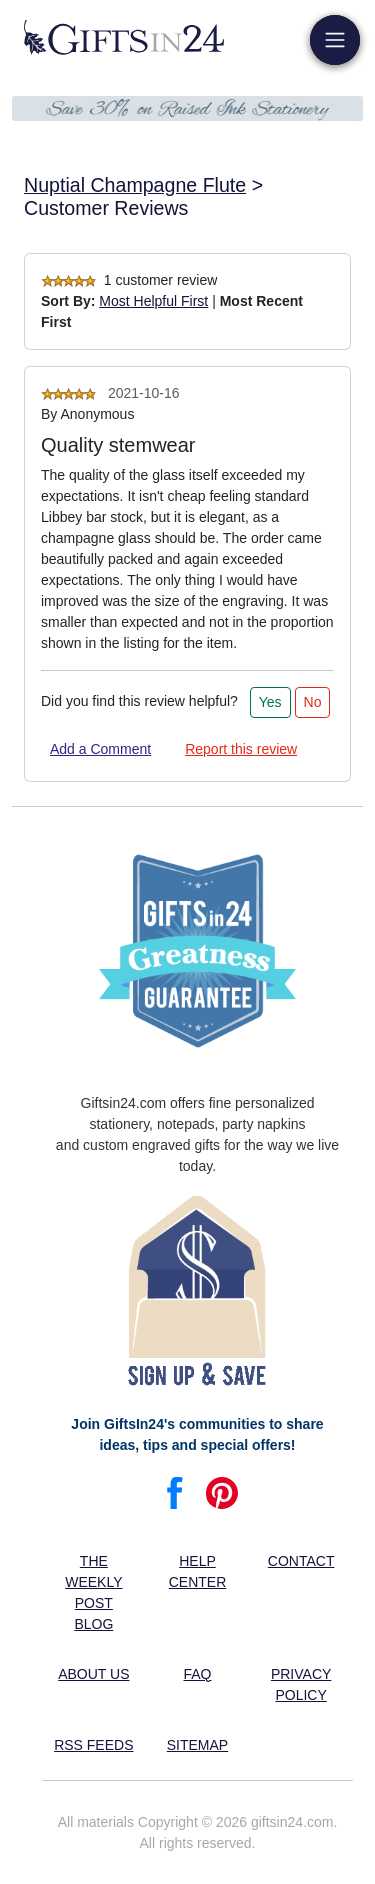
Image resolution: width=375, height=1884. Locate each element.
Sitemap (197, 1745)
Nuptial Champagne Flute (135, 185)
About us (93, 1674)
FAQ (197, 1674)
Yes (270, 702)
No (313, 702)
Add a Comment (100, 749)
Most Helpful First (153, 301)
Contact (301, 1561)
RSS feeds (93, 1745)
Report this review (241, 749)
